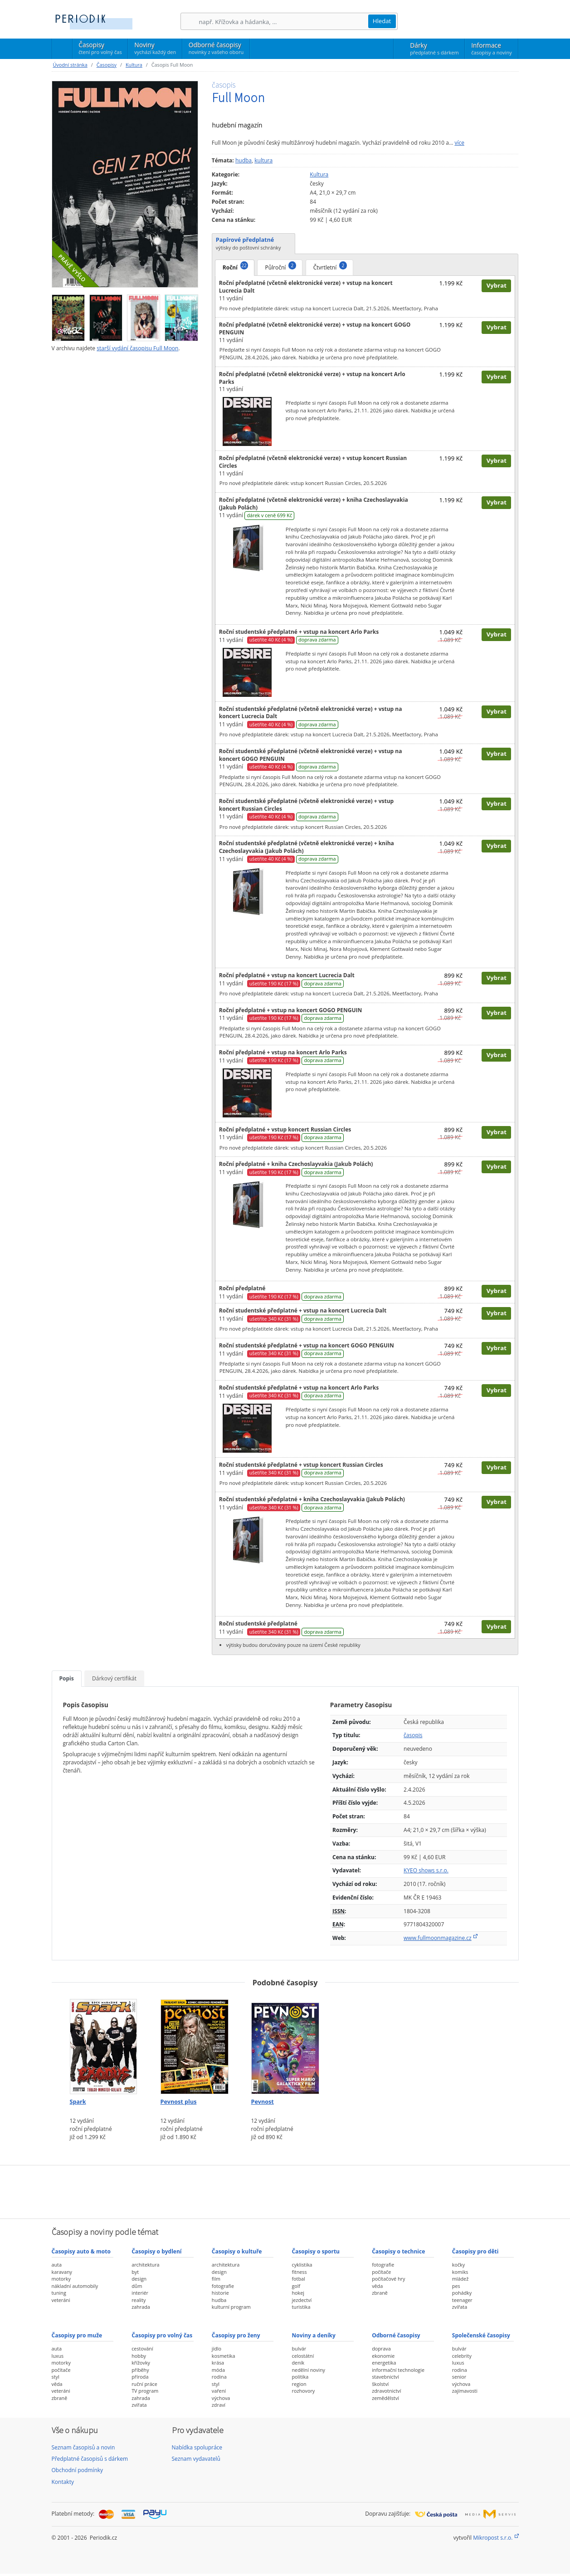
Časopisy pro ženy (236, 2335)
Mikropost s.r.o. (492, 2538)
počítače (381, 2271)
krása (218, 2362)
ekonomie (383, 2355)
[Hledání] (283, 21)
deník (298, 2362)
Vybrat (497, 285)
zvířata (459, 2306)
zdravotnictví (386, 2390)
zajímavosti (464, 2390)
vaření (219, 2390)
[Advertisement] (285, 2190)
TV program (145, 2390)
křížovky (141, 2362)
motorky (61, 2278)
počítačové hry (388, 2278)
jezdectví (302, 2300)
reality (139, 2300)
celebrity (462, 2355)
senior (459, 2376)
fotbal (298, 2278)
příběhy (140, 2369)
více (459, 143)
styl (55, 2376)
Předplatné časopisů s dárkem (90, 2459)
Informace (491, 48)
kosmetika (223, 2355)
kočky (458, 2264)
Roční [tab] (235, 266)
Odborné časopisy (216, 48)
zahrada (141, 2306)
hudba (243, 160)
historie (220, 2292)
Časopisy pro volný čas (162, 2335)
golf (296, 2285)
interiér (140, 2292)
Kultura (134, 64)
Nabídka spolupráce (197, 2447)
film (216, 2278)
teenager (462, 2300)
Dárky (434, 48)
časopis (413, 1735)
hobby (139, 2355)
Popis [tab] (66, 1678)
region (299, 2383)
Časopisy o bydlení (156, 2251)
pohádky (462, 2292)
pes (456, 2285)
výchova (221, 2398)
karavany (62, 2271)
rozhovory (303, 2390)
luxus (58, 2355)
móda (218, 2369)
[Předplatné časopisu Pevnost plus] (195, 2044)
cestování (142, 2348)
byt (135, 2271)
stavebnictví (385, 2376)
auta (57, 2264)
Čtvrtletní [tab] (330, 266)
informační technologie (398, 2369)
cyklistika (302, 2264)
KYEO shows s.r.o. (426, 1870)
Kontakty (63, 2482)
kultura (263, 160)
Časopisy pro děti (475, 2251)
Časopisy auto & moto (81, 2251)
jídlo (216, 2348)
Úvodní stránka (70, 64)
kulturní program (231, 2306)
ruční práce (144, 2383)
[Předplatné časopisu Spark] (104, 2044)
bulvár (299, 2348)
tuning (59, 2292)
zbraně (380, 2292)
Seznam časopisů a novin (83, 2447)
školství (380, 2383)
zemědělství (385, 2398)
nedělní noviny (308, 2369)
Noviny (155, 48)
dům (137, 2285)
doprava (381, 2348)
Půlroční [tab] (280, 266)
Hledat (382, 21)
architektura (145, 2264)
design (139, 2278)
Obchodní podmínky (77, 2470)
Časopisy (100, 49)
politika (300, 2376)
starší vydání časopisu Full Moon (137, 348)
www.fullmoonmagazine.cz (438, 1938)
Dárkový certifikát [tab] (114, 1678)
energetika (384, 2362)
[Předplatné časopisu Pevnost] (285, 2044)
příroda (140, 2376)
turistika (301, 2306)
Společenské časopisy (481, 2335)
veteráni (61, 2300)
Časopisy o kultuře (237, 2251)
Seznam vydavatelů (196, 2459)
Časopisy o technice (398, 2251)
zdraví (218, 2404)
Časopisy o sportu (316, 2251)
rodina (219, 2376)
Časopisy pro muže (77, 2335)
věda (377, 2285)
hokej (298, 2292)
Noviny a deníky (313, 2335)
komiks (460, 2271)
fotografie (223, 2285)
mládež (460, 2278)
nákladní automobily (75, 2285)
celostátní (303, 2355)
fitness (299, 2271)
